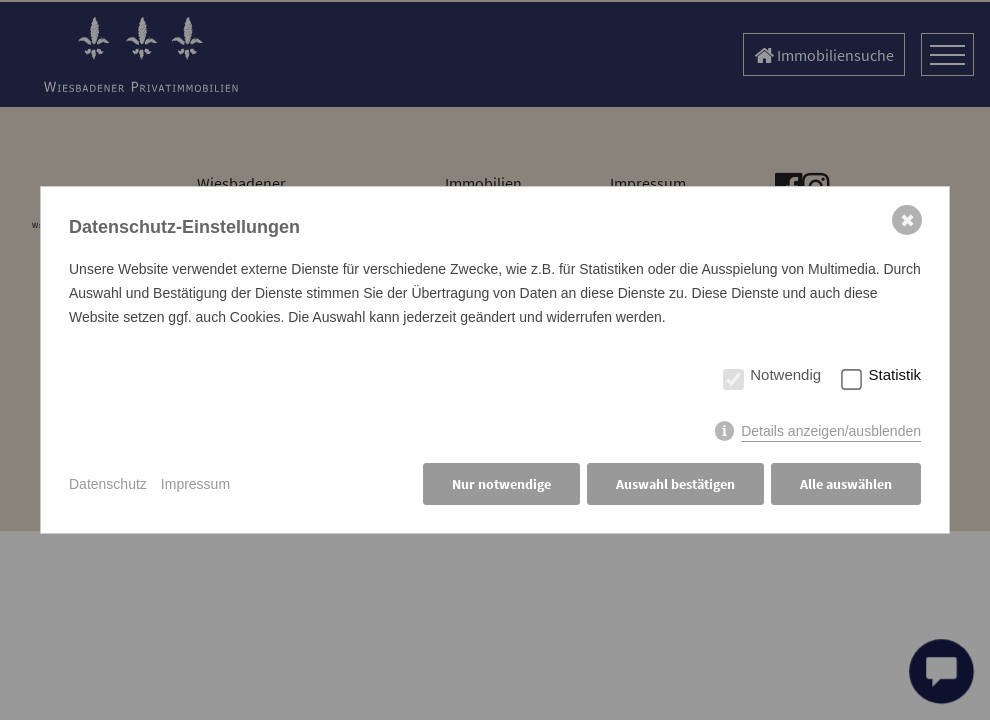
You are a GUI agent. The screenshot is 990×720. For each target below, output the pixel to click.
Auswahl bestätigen (675, 484)
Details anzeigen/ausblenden (831, 431)
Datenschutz (108, 484)
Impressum (195, 484)
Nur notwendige (501, 484)
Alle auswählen (846, 484)
